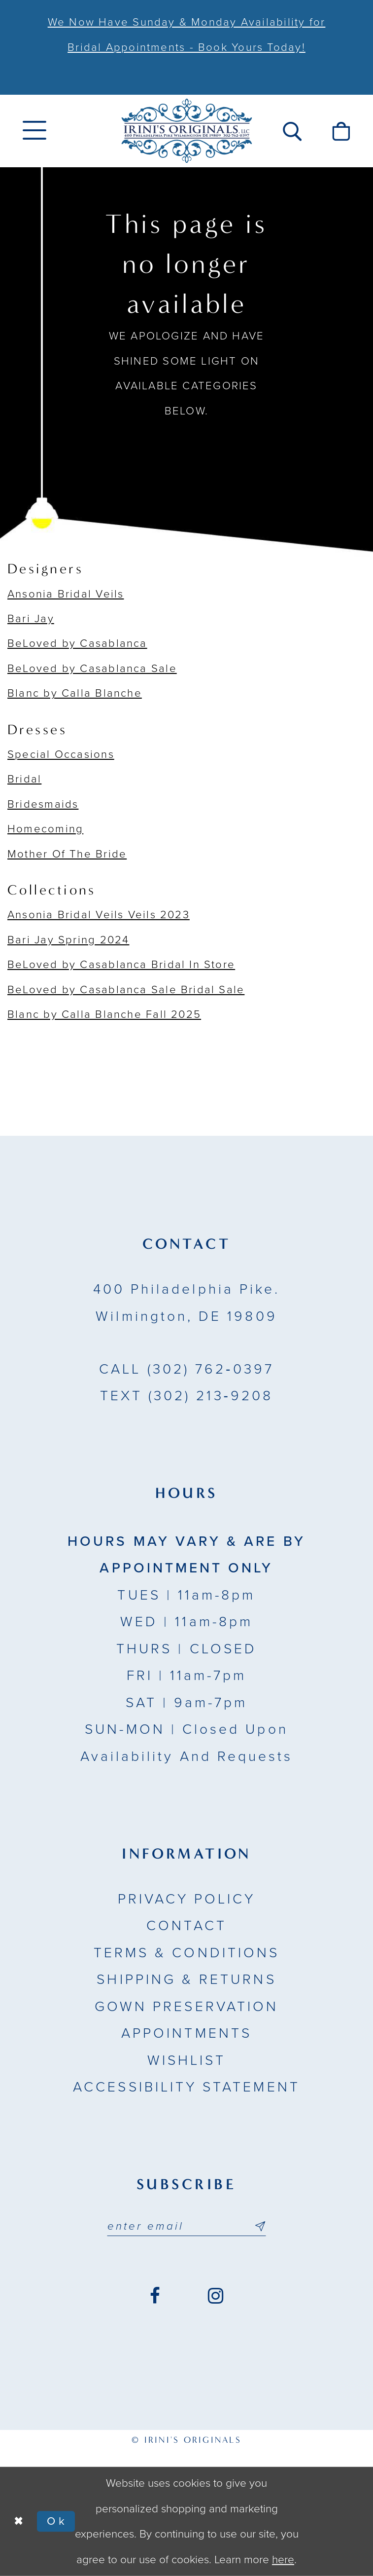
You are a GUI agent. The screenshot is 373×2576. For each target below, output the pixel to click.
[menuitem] (35, 130)
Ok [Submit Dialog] (57, 2521)
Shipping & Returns (186, 1979)
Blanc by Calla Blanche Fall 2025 (104, 1014)
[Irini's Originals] (186, 130)
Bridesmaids (42, 804)
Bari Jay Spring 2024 (68, 939)
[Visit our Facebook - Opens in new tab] (155, 2296)
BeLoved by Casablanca (77, 643)
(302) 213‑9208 (186, 1395)
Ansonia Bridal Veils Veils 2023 (98, 914)
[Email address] (186, 2226)
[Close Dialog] (19, 2521)
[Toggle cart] (340, 130)
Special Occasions (60, 754)
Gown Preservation (186, 2006)
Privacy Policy (187, 1899)
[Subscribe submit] (259, 2226)
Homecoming (45, 828)
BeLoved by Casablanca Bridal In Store (121, 964)
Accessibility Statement (186, 2087)
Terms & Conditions (186, 1952)
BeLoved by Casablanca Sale (92, 668)
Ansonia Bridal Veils (65, 594)
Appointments (186, 2033)
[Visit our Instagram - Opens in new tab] (215, 2296)
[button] (292, 130)
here (283, 2559)
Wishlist (186, 2060)
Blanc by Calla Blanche (74, 693)
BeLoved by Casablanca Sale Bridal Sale (125, 989)
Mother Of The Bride (67, 854)
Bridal (24, 779)
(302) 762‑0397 (186, 1369)
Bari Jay (30, 618)
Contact (186, 1925)
